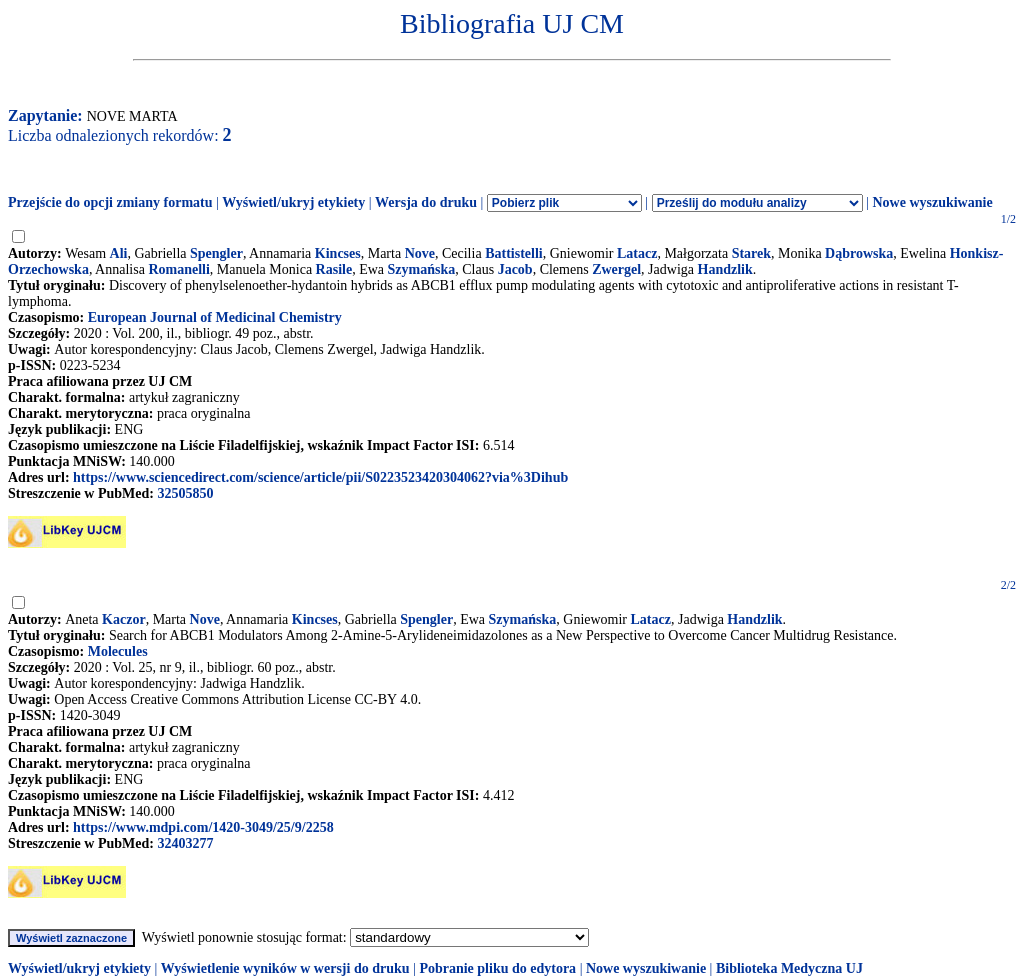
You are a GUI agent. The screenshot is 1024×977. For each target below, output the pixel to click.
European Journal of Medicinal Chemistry (215, 317)
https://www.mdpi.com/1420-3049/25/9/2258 (203, 827)
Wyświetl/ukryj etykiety (293, 202)
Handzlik (725, 269)
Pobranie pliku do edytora (497, 968)
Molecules (118, 651)
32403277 (185, 843)
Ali (119, 253)
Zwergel (616, 269)
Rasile (334, 269)
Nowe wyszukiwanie (932, 202)
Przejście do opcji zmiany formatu (110, 202)
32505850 (185, 493)
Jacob (515, 269)
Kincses (338, 253)
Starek (751, 253)
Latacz (637, 253)
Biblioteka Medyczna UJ (789, 968)
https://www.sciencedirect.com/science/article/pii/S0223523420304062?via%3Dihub (320, 477)
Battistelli (514, 253)
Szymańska (422, 269)
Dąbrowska (859, 253)
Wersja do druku (426, 202)
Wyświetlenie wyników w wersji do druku (285, 968)
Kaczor (124, 619)
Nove (420, 253)
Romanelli (178, 269)
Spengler (216, 253)
